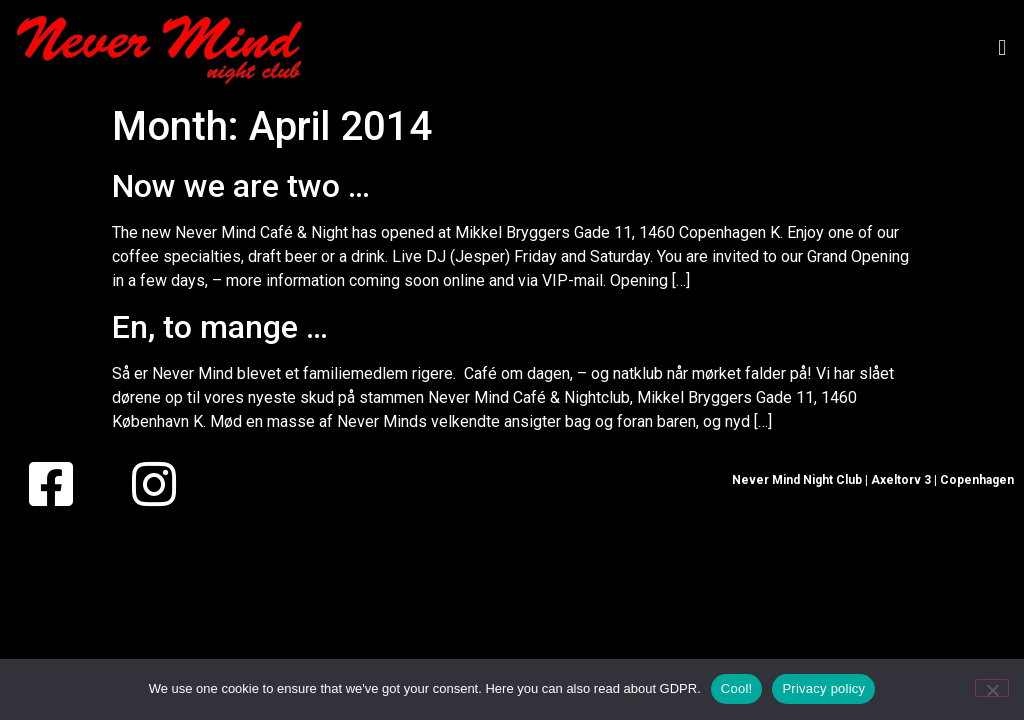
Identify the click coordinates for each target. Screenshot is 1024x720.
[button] (1002, 47)
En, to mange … (220, 327)
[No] (992, 688)
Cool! (737, 688)
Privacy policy (823, 688)
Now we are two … (241, 186)
